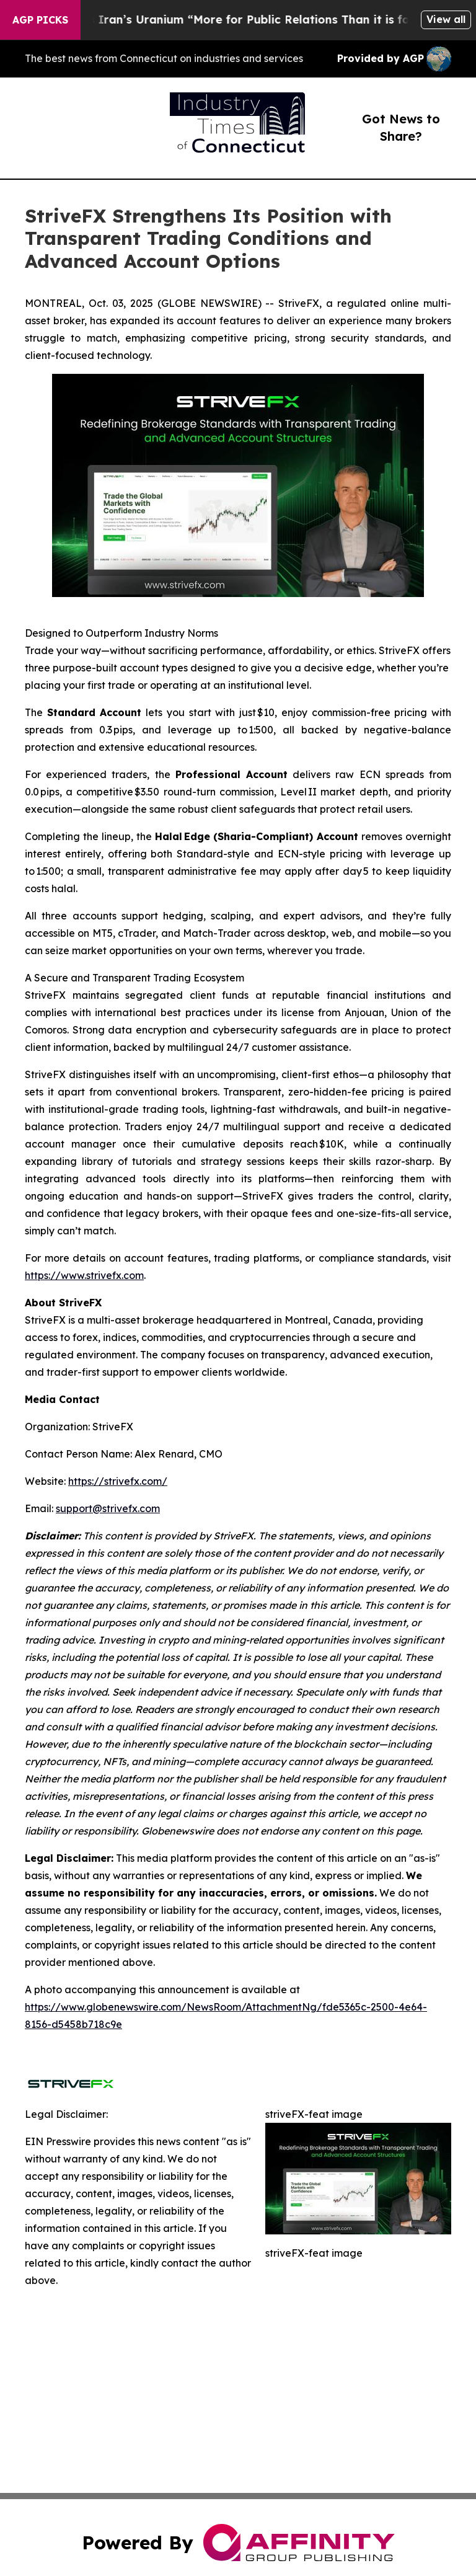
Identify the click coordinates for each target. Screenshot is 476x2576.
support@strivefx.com (108, 1508)
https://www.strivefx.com (84, 1275)
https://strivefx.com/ (117, 1481)
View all (445, 19)
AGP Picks (40, 20)
